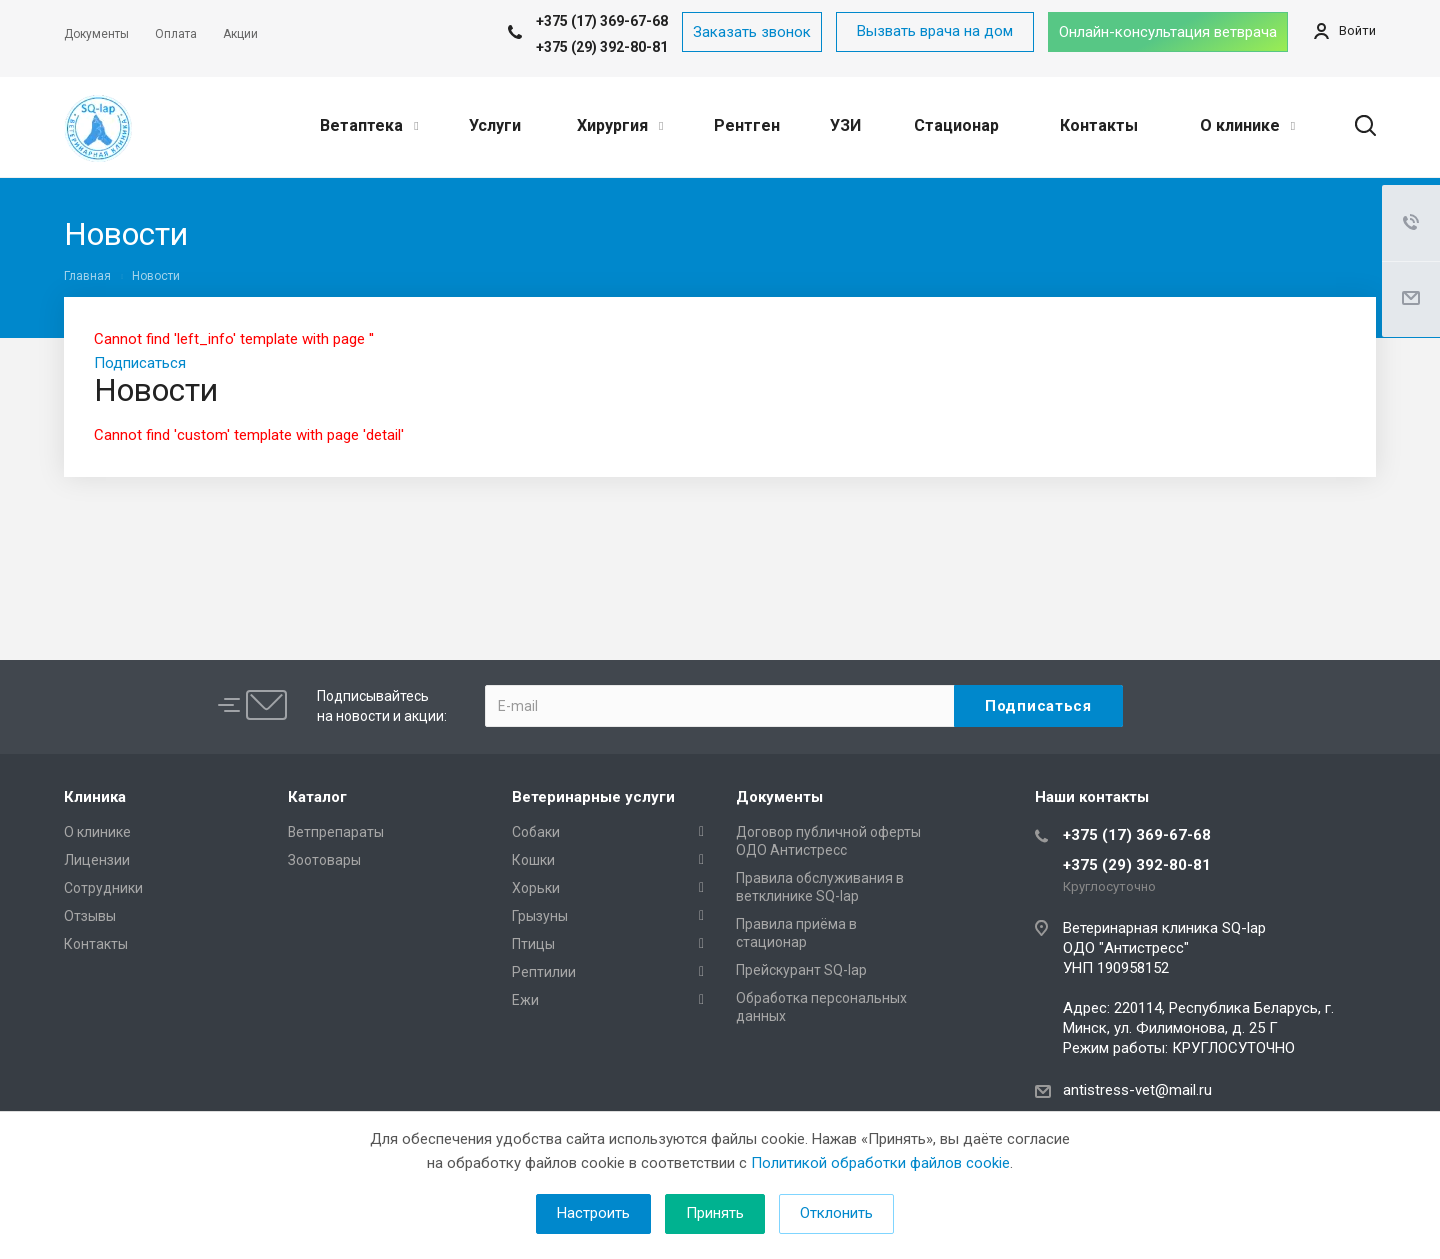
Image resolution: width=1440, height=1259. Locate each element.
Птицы (533, 944)
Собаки (536, 832)
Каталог (317, 797)
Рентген (747, 125)
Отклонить (836, 1213)
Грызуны (540, 916)
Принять (715, 1213)
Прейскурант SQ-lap (801, 970)
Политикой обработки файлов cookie (880, 1163)
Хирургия (620, 125)
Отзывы (90, 916)
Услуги (495, 125)
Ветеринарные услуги (593, 797)
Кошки (533, 860)
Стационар (956, 125)
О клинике (1247, 125)
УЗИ (845, 125)
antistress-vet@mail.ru (1137, 1090)
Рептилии (544, 972)
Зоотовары (324, 860)
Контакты (1099, 125)
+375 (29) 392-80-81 (602, 47)
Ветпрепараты (336, 832)
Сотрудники (103, 888)
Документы (779, 797)
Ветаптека (369, 125)
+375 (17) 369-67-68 (1137, 835)
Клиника (95, 797)
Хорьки (536, 888)
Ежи (525, 1000)
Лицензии (97, 860)
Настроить (593, 1213)
